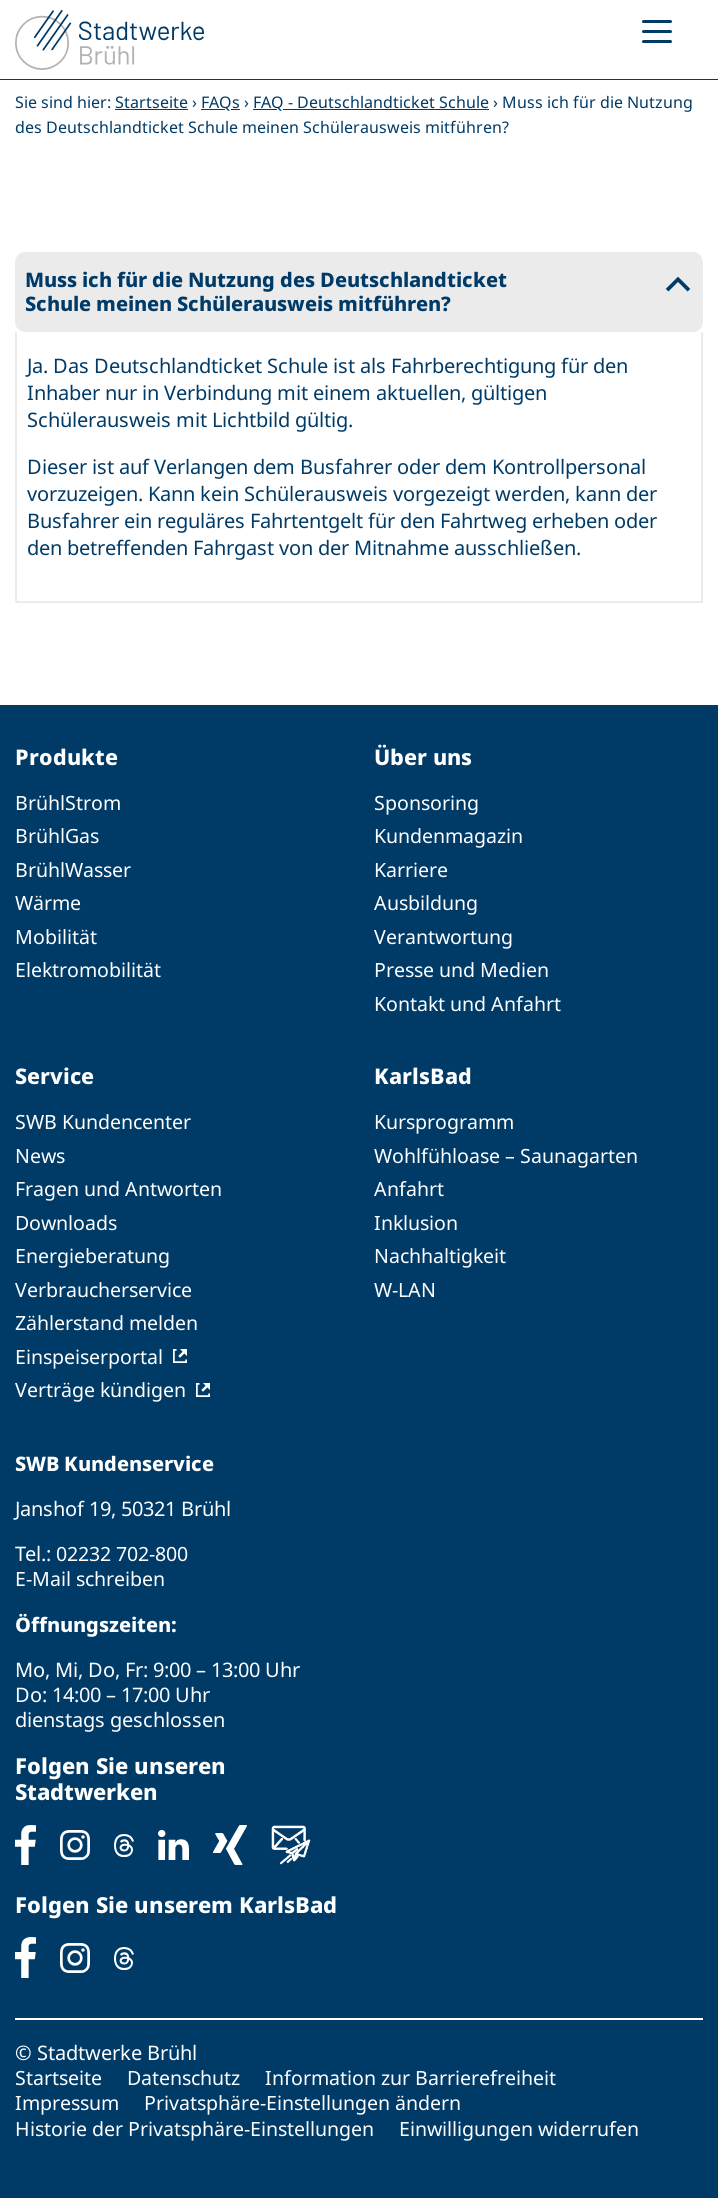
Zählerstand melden (107, 1318)
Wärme (49, 902)
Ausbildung (426, 902)
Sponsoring (427, 803)
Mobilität (56, 935)
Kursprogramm (445, 1120)
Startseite (151, 102)
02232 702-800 (122, 1547)
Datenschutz (186, 2070)
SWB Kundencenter (104, 1120)
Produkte (67, 757)
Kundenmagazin (449, 836)
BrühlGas (58, 836)
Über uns (424, 757)
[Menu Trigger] (657, 30)
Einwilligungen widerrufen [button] (523, 2120)
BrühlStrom (68, 803)
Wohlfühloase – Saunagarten (507, 1153)
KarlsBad (423, 1074)
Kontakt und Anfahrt (468, 1001)
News (41, 1153)
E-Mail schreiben (91, 1572)
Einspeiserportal (90, 1351)
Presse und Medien (462, 968)
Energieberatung (92, 1252)
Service (55, 1074)
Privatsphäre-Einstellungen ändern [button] (307, 2095)
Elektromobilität (89, 968)
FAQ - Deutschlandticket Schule (371, 102)
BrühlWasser (74, 869)
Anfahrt (409, 1186)
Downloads (67, 1219)
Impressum (69, 2095)
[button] (359, 292)
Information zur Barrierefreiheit (415, 2070)
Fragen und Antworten (119, 1186)
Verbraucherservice (105, 1285)
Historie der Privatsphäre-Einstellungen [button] (196, 2120)
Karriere (411, 869)
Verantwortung (444, 935)
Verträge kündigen (101, 1384)
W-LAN (405, 1285)
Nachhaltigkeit (441, 1252)
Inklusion (417, 1219)
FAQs (220, 102)
